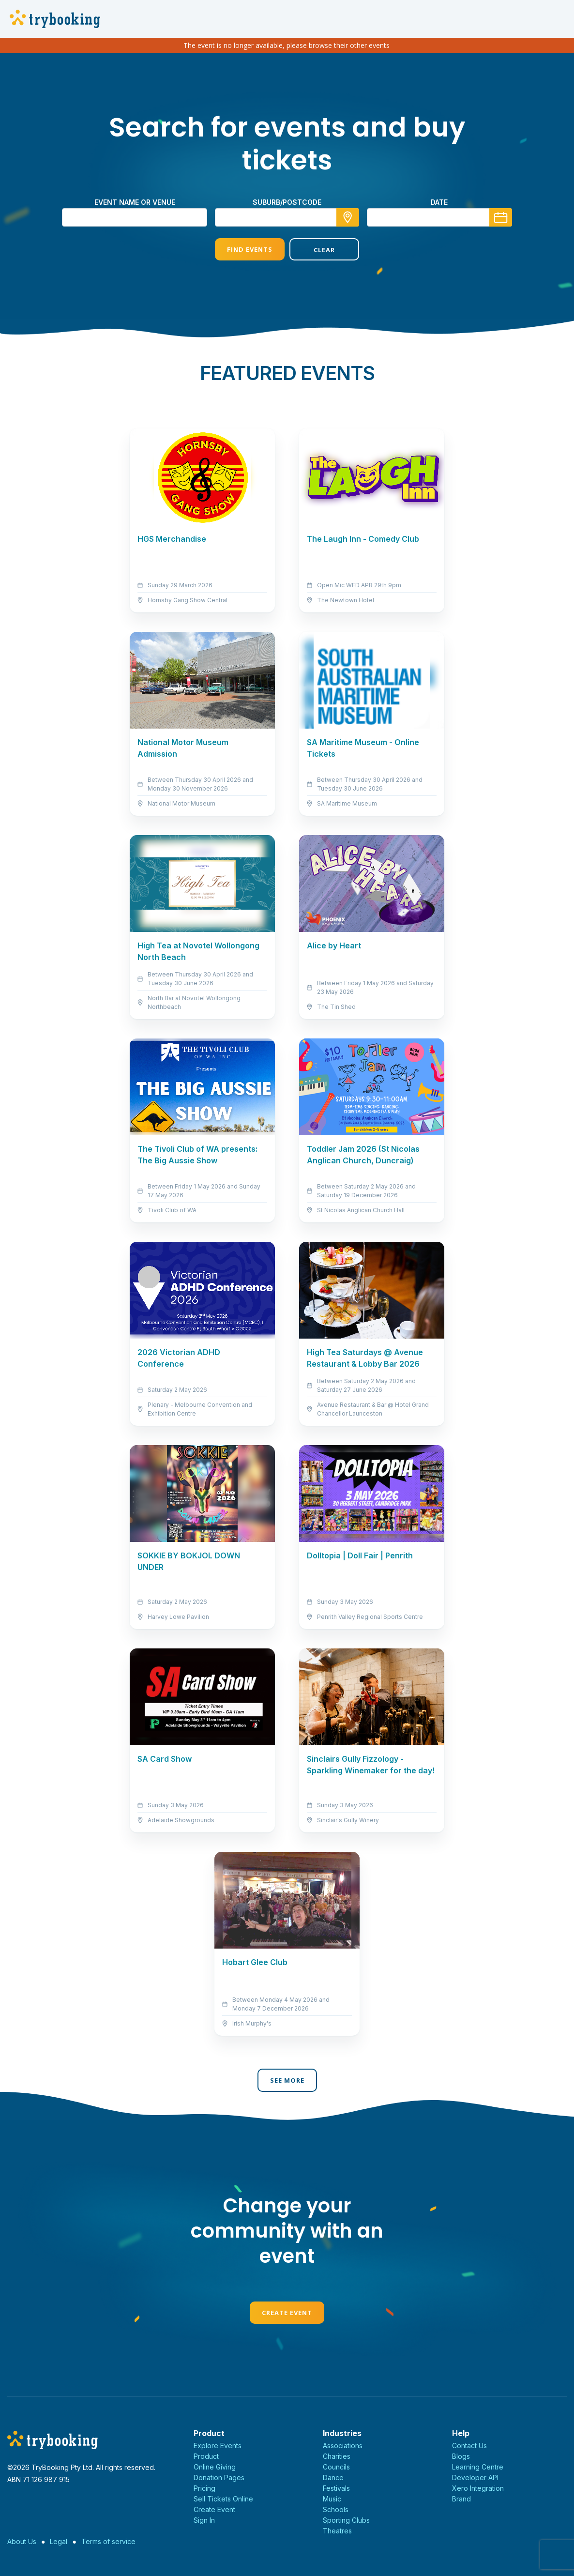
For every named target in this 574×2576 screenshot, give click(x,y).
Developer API (475, 2477)
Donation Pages (219, 2477)
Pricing (204, 2488)
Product (206, 2456)
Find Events (249, 249)
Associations (343, 2445)
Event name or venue (134, 202)
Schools (335, 2509)
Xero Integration (478, 2488)
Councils (336, 2467)
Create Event (287, 2312)
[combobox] (287, 217)
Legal (58, 2541)
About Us (21, 2541)
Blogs (461, 2456)
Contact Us (469, 2445)
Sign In (204, 2520)
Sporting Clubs (346, 2520)
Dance (333, 2477)
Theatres (337, 2531)
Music (332, 2499)
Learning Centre (477, 2467)
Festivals (336, 2488)
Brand (461, 2499)
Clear (324, 249)
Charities (336, 2456)
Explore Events (218, 2445)
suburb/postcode (287, 202)
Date (439, 202)
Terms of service (108, 2541)
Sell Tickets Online (223, 2499)
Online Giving (215, 2467)
